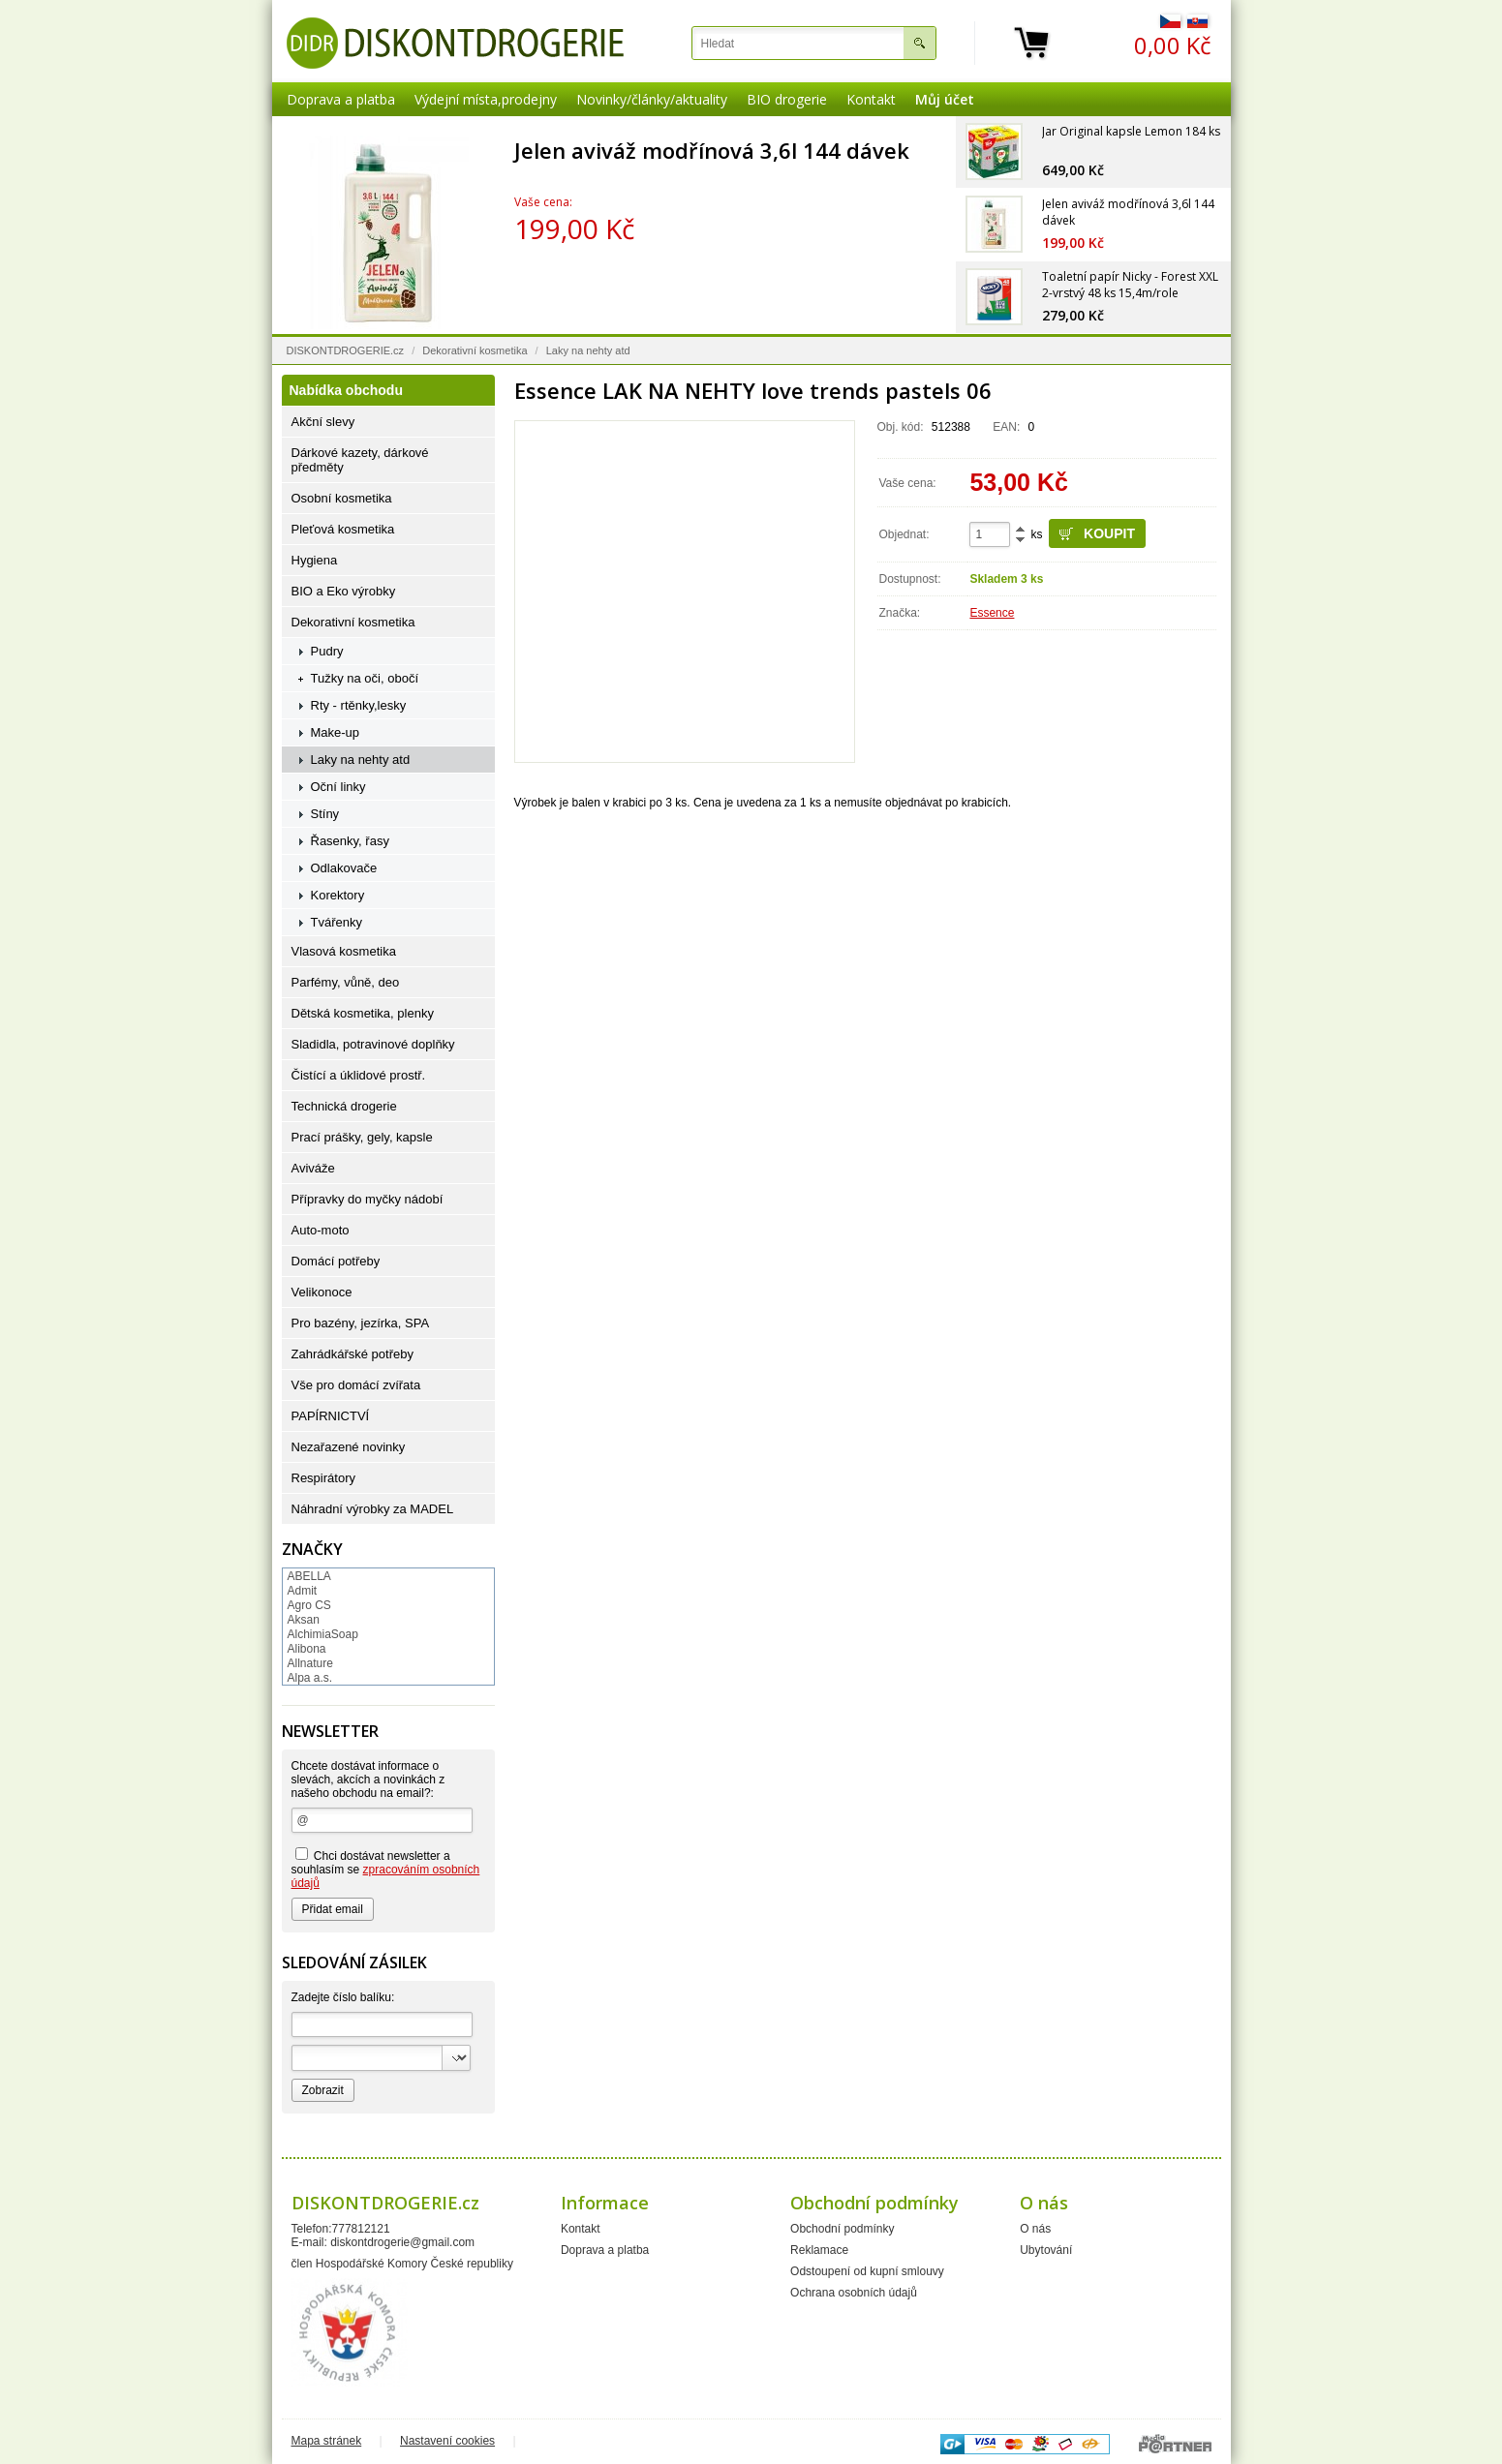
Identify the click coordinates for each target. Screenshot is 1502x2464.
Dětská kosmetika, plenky (362, 1013)
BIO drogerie (787, 99)
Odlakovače (344, 868)
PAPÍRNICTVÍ (330, 1416)
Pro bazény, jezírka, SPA (360, 1323)
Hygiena (314, 560)
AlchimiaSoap (323, 1634)
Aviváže (313, 1168)
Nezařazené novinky (348, 1447)
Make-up (335, 732)
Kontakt (871, 99)
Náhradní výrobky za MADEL (372, 1509)
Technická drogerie (344, 1106)
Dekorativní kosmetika (474, 350)
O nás (1035, 2229)
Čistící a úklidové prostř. (358, 1075)
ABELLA (309, 1576)
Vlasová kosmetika (343, 951)
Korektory (338, 895)
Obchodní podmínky (842, 2229)
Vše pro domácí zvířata (356, 1385)
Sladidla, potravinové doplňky (373, 1044)
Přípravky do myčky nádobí (367, 1199)
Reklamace (819, 2250)
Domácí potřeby (336, 1261)
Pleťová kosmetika (343, 529)
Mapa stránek (326, 2441)
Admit (303, 1590)
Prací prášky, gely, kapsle (362, 1137)
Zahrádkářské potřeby (352, 1354)
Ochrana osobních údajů (853, 2292)
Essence (991, 613)
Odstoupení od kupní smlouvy (867, 2271)
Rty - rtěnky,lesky (359, 705)
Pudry (327, 651)
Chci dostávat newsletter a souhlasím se (385, 1868)
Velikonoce (322, 1292)
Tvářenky (336, 922)
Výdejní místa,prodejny (485, 99)
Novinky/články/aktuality (651, 99)
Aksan (304, 1620)
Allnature (310, 1663)
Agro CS (309, 1605)
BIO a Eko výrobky (343, 591)
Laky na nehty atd (588, 350)
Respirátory (323, 1478)
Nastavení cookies (447, 2441)
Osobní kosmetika (341, 498)
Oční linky (338, 786)
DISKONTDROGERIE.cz (346, 350)
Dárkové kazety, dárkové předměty (360, 459)
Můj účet (944, 99)
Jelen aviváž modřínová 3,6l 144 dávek (711, 150)
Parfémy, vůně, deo (345, 982)
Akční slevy (323, 421)
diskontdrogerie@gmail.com (402, 2242)
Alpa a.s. (310, 1678)
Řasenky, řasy (350, 841)
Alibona (307, 1649)
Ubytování (1046, 2250)
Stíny (325, 813)
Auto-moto (320, 1230)
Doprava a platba (341, 99)
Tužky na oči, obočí (365, 678)
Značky (312, 1549)
